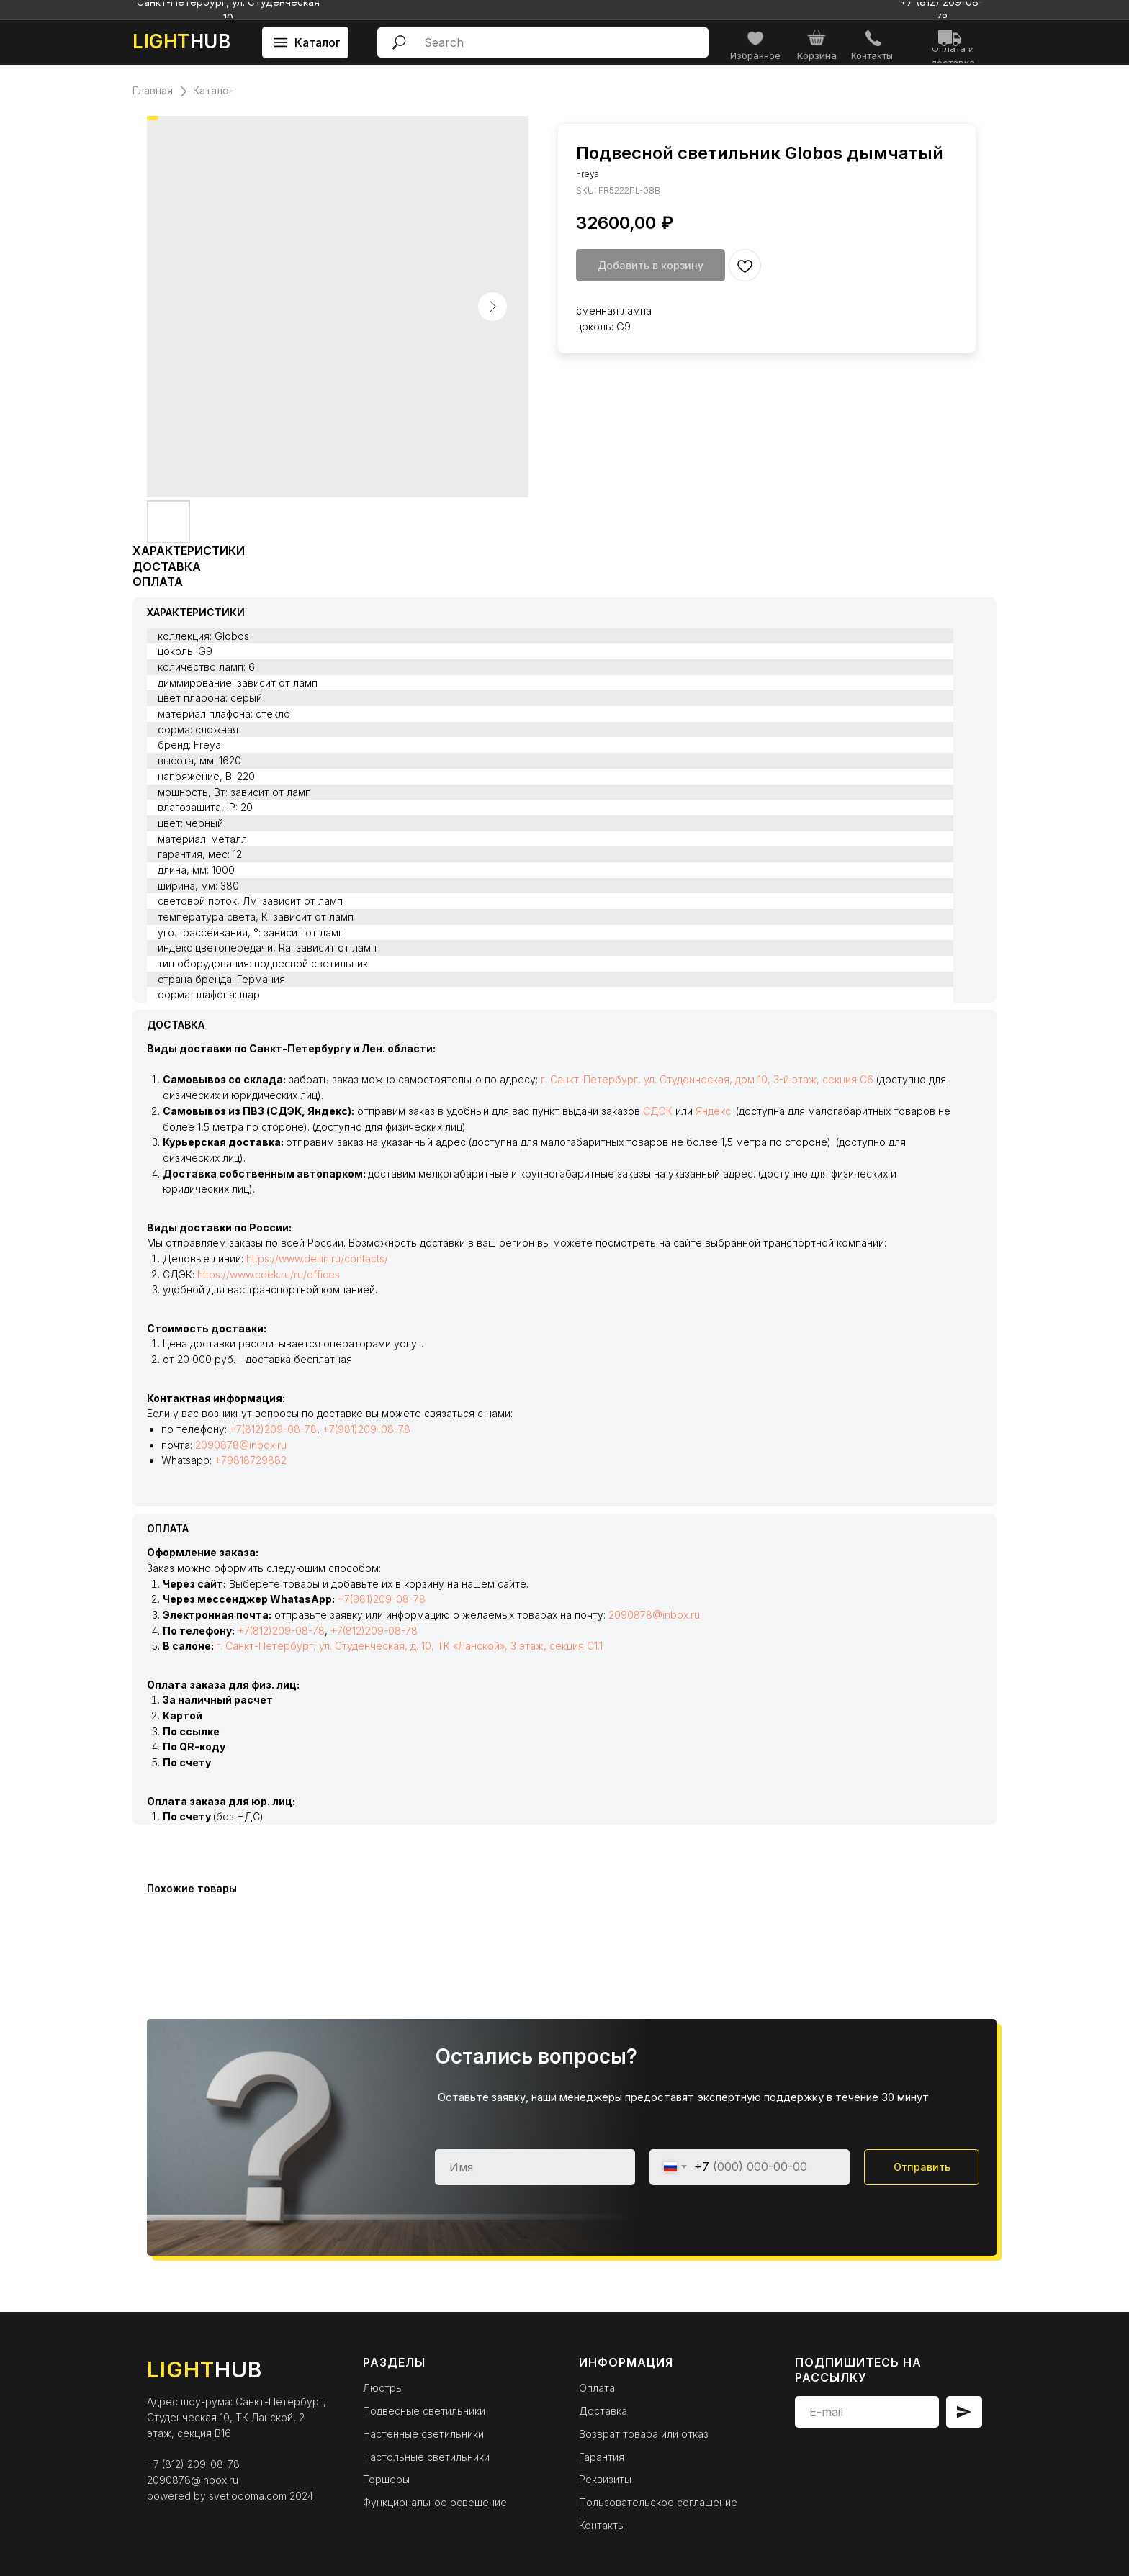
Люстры (383, 2388)
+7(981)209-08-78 (366, 1429)
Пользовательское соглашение (658, 2502)
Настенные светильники (423, 2434)
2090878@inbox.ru (241, 1445)
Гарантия (601, 2457)
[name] (535, 2167)
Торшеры (386, 2479)
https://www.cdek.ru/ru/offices (268, 1274)
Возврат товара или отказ (644, 2434)
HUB (181, 41)
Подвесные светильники (424, 2411)
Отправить (922, 2167)
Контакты (602, 2525)
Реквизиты (605, 2479)
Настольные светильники (426, 2457)
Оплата (597, 2388)
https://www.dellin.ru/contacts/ (317, 1258)
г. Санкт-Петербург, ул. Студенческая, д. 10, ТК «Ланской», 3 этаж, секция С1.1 (409, 1646)
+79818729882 (251, 1460)
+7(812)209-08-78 (273, 1429)
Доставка (603, 2411)
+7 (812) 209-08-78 (193, 2464)
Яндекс (713, 1111)
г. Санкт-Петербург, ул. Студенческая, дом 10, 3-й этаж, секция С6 (707, 1079)
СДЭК (658, 1111)
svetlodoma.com (248, 2496)
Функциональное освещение (435, 2502)
